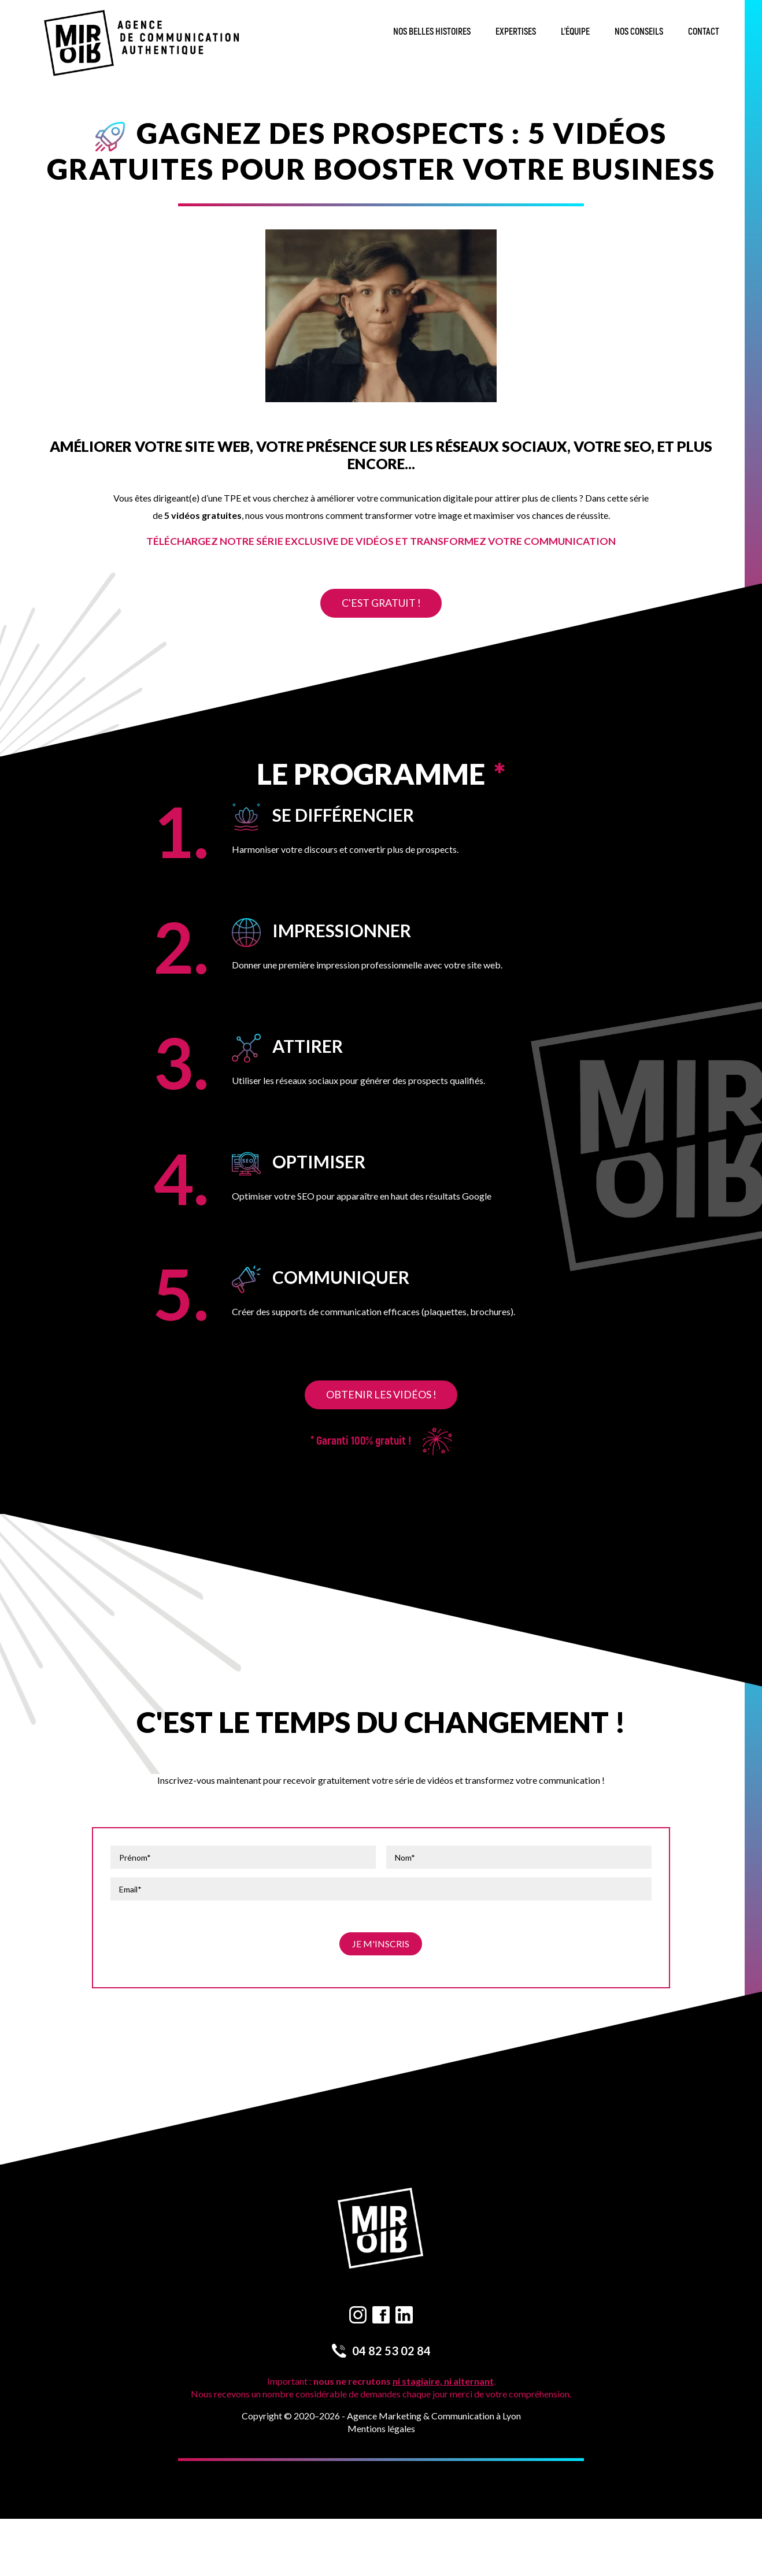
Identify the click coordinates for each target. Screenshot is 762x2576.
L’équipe (575, 32)
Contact (703, 32)
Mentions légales (381, 2428)
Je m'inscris (380, 1943)
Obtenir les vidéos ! (381, 1394)
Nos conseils (639, 32)
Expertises (515, 32)
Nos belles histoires (432, 32)
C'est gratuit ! (381, 602)
